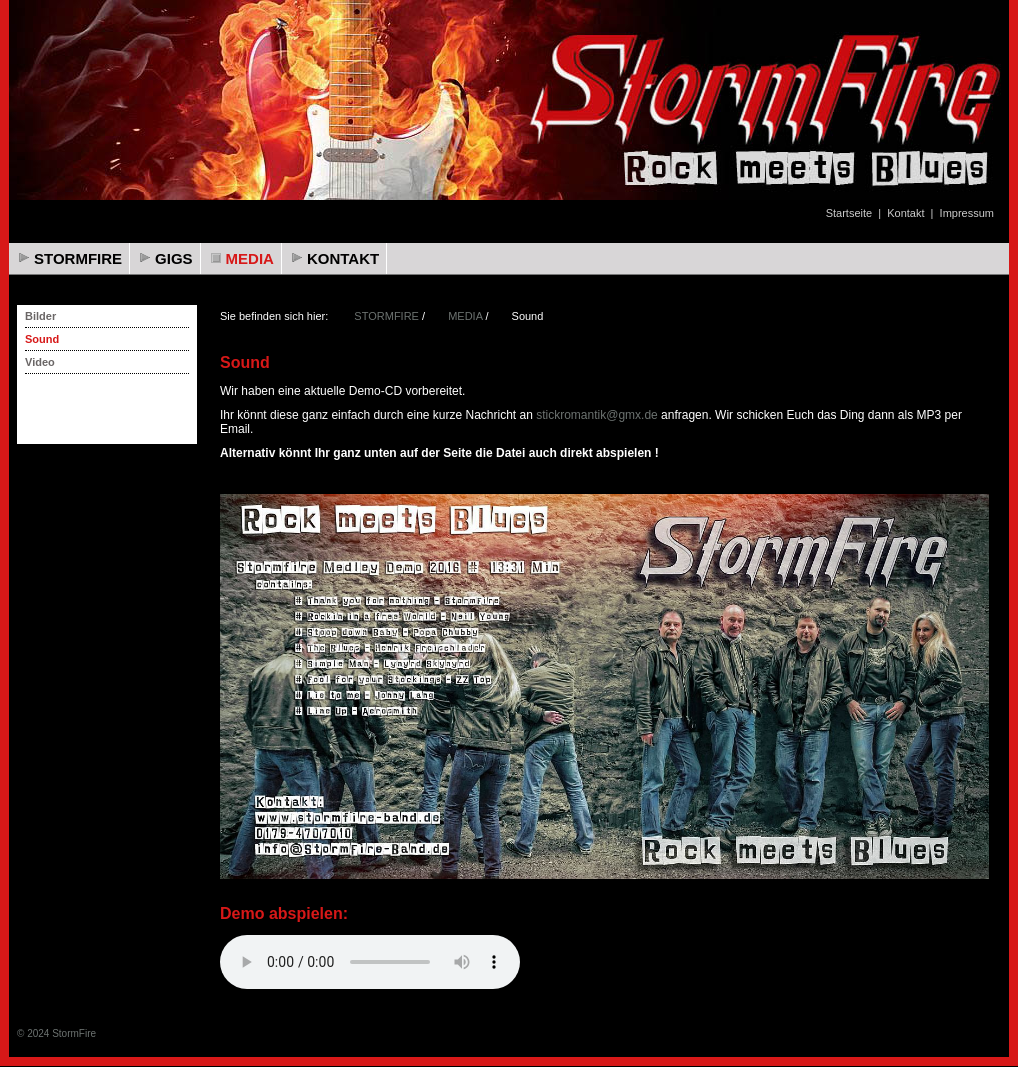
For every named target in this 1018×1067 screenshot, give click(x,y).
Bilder (40, 316)
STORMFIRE (78, 258)
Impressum (967, 213)
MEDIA (250, 258)
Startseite (849, 213)
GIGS (174, 258)
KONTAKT (343, 258)
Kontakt (905, 213)
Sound (42, 339)
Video (40, 362)
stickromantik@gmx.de (597, 415)
